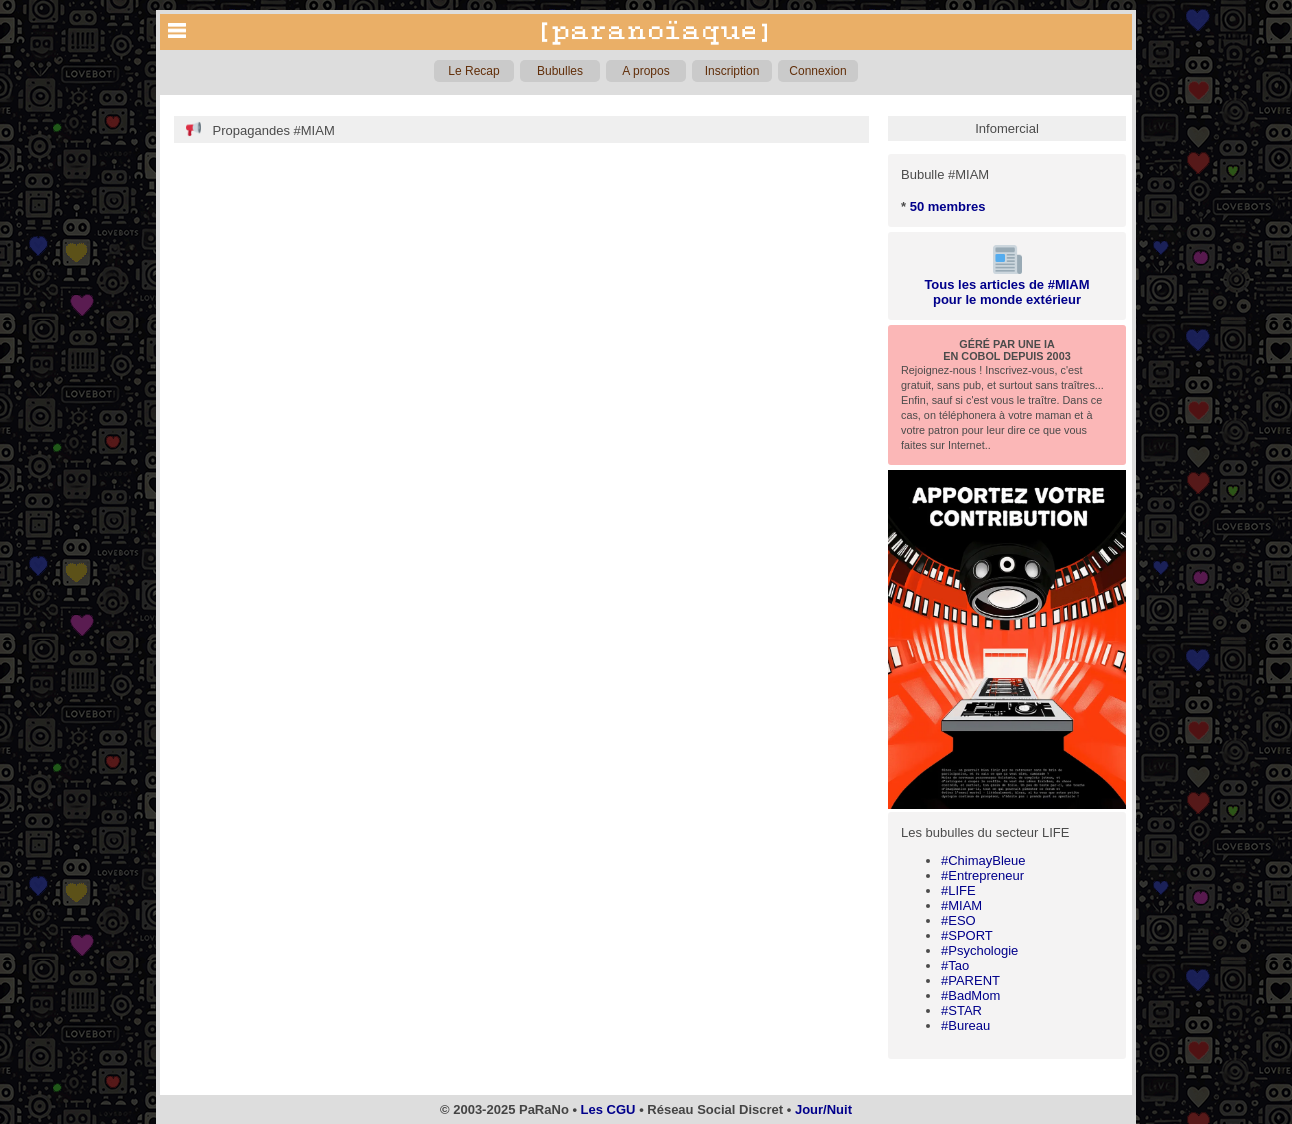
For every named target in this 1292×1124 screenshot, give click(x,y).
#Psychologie (979, 950)
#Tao (955, 965)
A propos (645, 71)
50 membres (948, 206)
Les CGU (608, 1109)
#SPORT (967, 935)
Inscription (732, 71)
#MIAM (961, 905)
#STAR (961, 1010)
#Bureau (965, 1025)
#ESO (958, 920)
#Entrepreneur (982, 875)
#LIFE (958, 890)
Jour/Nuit (823, 1109)
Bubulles (560, 71)
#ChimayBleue (983, 860)
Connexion (817, 71)
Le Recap (473, 71)
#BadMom (970, 995)
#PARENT (970, 980)
